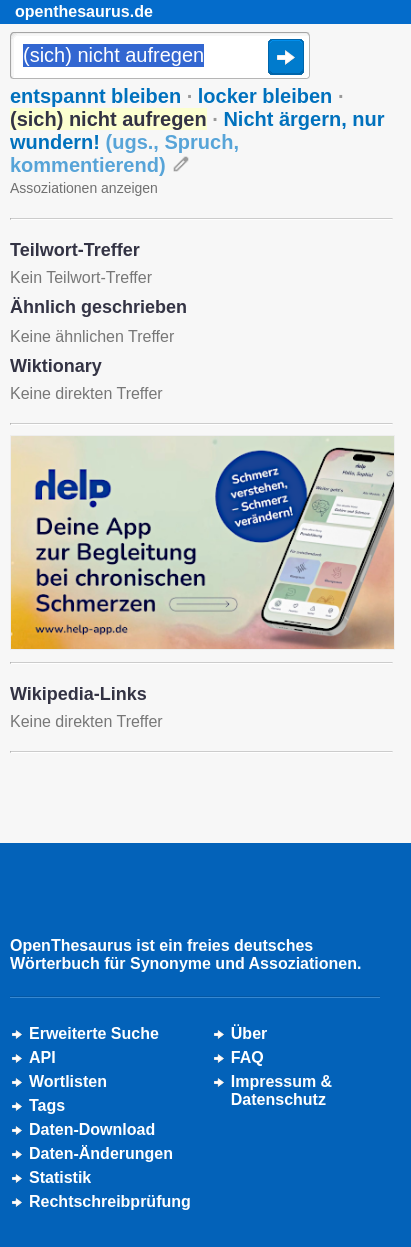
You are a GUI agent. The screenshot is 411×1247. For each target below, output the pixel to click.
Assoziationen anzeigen (84, 188)
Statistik (60, 1177)
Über (249, 1033)
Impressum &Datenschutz (281, 1090)
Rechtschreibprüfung (110, 1201)
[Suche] (160, 57)
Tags (47, 1105)
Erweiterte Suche (94, 1033)
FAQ (247, 1057)
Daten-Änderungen (101, 1153)
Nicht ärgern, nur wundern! (197, 142)
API (42, 1057)
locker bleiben (265, 96)
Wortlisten (68, 1081)
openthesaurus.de (84, 11)
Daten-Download (92, 1129)
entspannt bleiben (95, 96)
